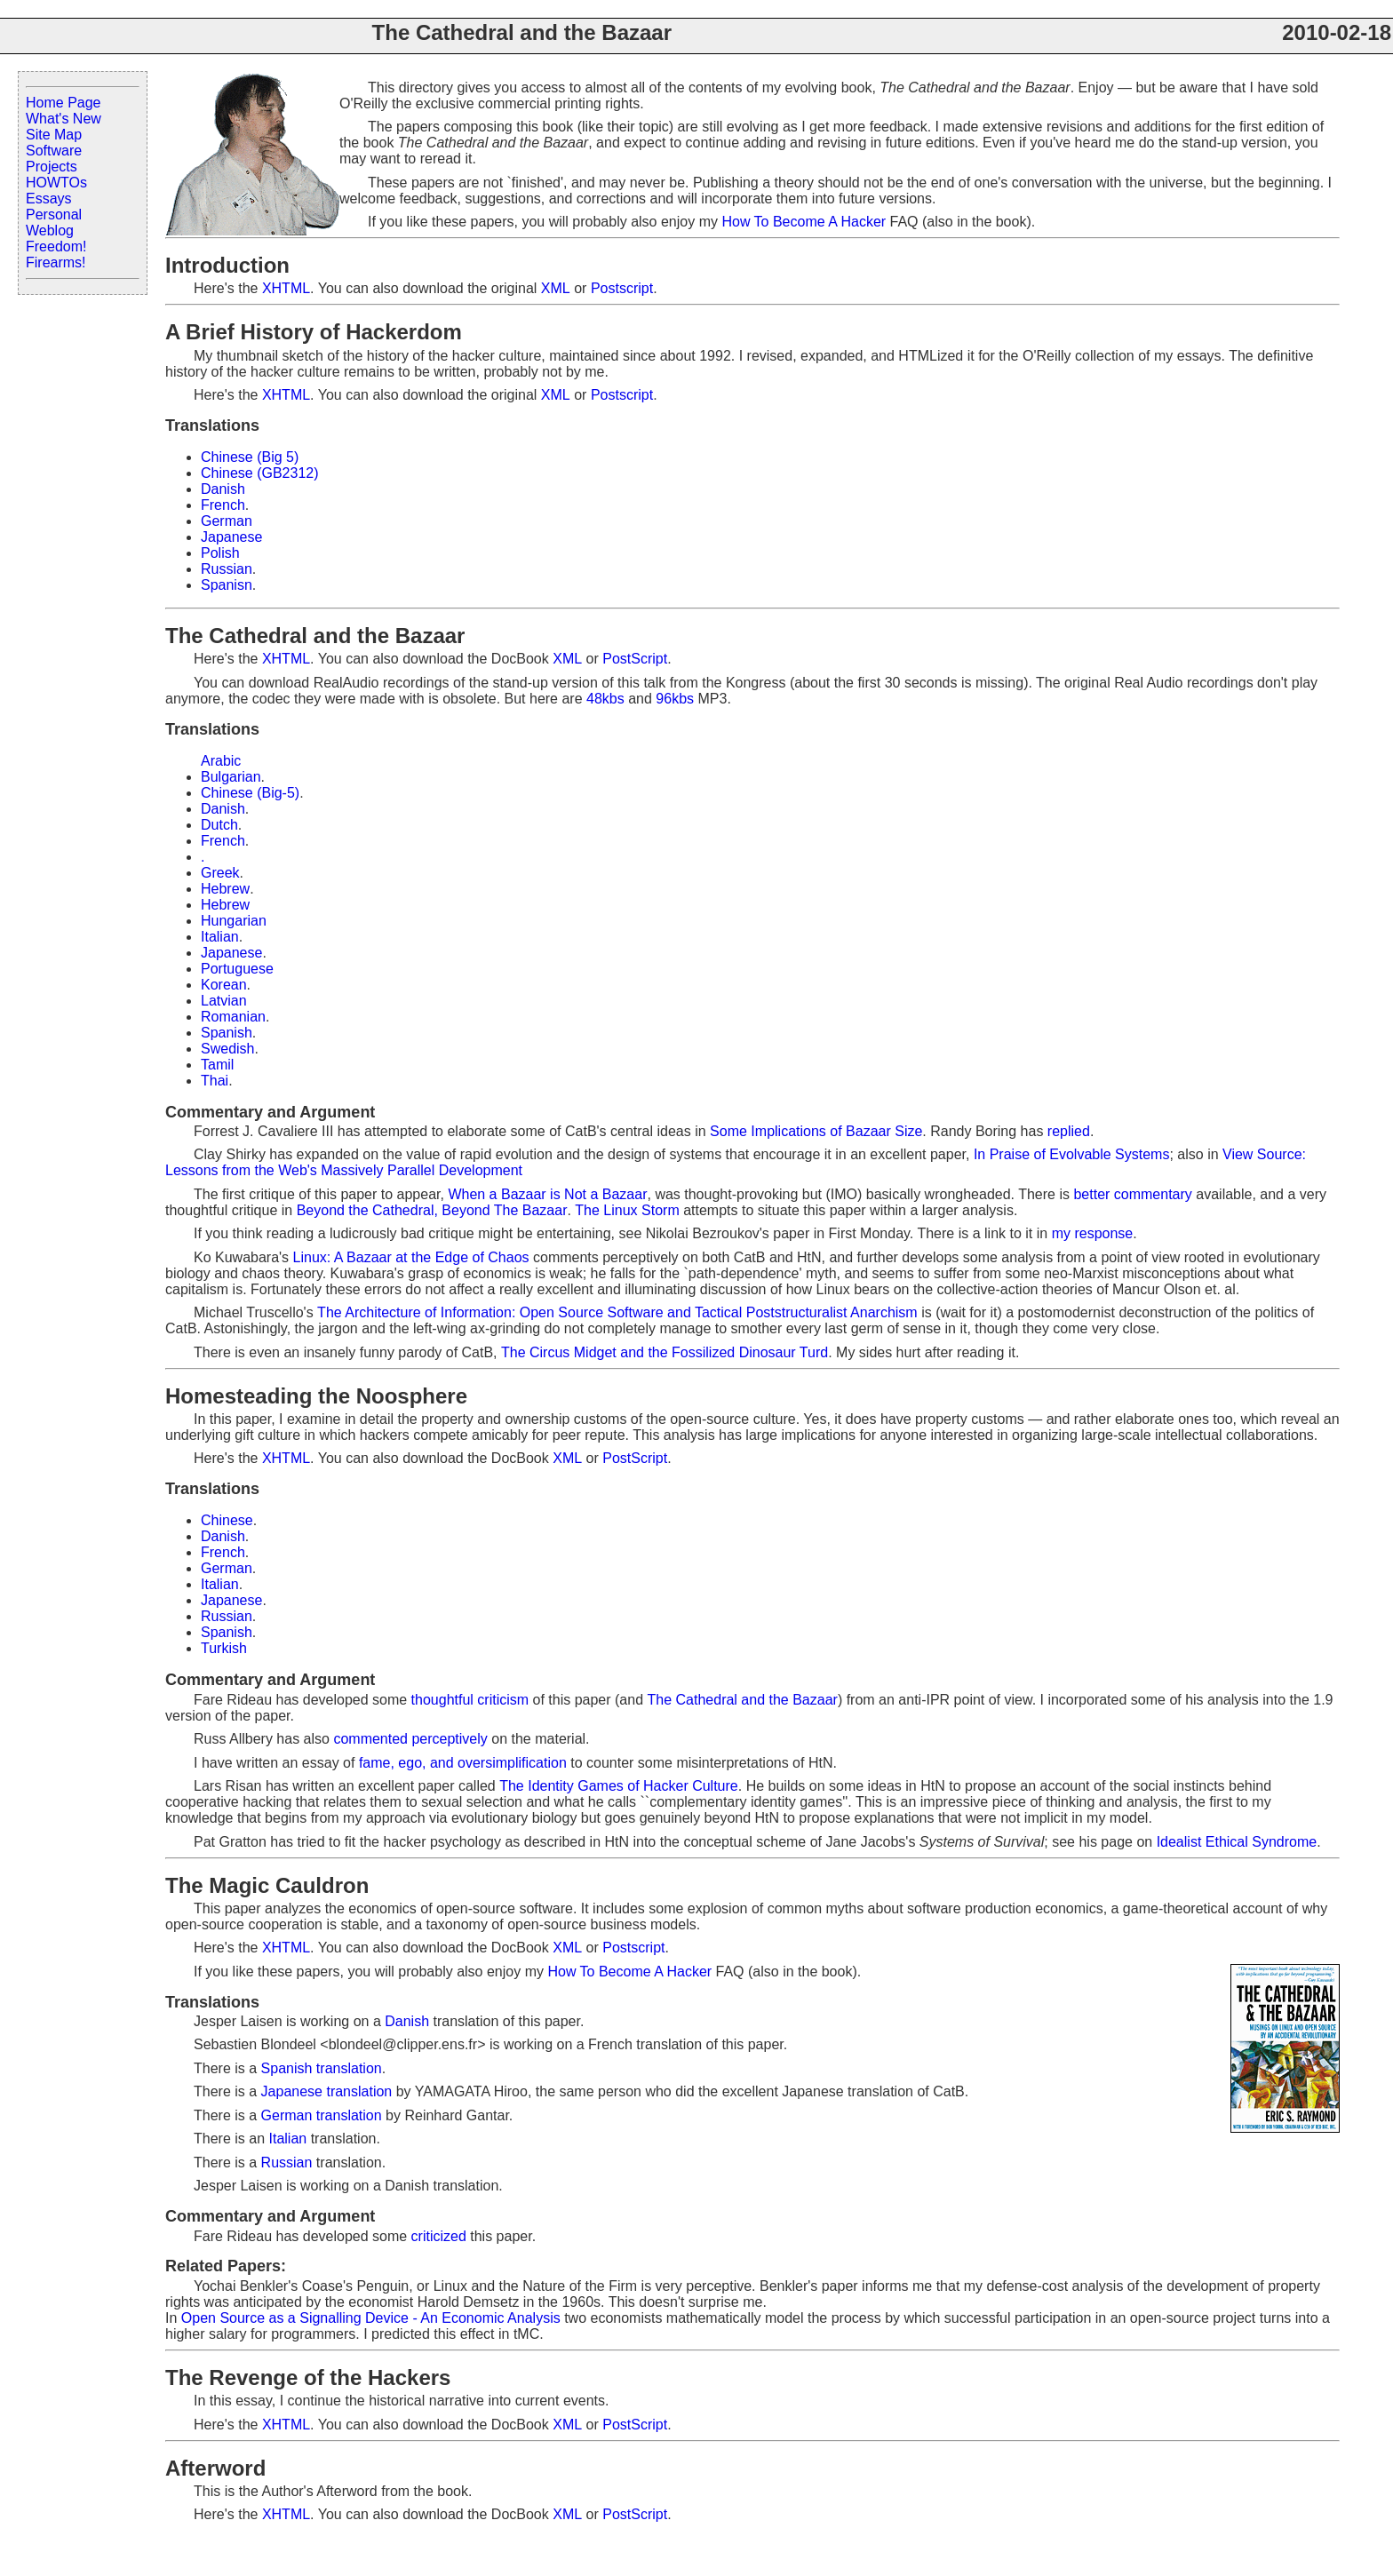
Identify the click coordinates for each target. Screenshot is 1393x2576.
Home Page (63, 102)
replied (1068, 1131)
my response (1093, 1233)
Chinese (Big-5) (250, 792)
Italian (220, 936)
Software (54, 150)
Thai (214, 1080)
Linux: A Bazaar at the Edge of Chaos (411, 1257)
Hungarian (234, 920)
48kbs (605, 698)
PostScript (634, 658)
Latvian (224, 1000)
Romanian (233, 1016)
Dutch (219, 824)
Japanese (231, 537)
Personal (54, 214)
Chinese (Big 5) (249, 457)
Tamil (217, 1064)
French (223, 505)
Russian (226, 568)
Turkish (224, 1648)
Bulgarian (231, 776)
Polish (220, 553)
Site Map (54, 134)
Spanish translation (321, 2068)
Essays (49, 198)
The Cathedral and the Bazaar (743, 1699)
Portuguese (237, 968)
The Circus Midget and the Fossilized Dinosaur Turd (664, 1352)
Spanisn (226, 584)
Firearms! (56, 262)
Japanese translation (327, 2091)
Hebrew (225, 888)
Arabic (221, 760)
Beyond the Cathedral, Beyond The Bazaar (432, 1210)
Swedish (227, 1048)
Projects (51, 166)
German (226, 521)
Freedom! (56, 246)
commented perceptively (410, 1738)
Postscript (622, 288)
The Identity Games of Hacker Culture (618, 1785)
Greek (220, 872)
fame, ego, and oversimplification (463, 1762)
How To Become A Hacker (803, 221)
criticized (438, 2236)
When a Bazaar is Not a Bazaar (547, 1194)
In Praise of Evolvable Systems (1072, 1154)
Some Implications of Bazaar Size (816, 1131)
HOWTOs (56, 182)
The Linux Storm (627, 1210)
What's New (63, 118)
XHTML (286, 288)
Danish (223, 489)
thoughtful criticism (470, 1699)
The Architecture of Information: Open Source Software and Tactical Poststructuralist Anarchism (617, 1312)
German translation (321, 2115)
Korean (224, 984)
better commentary (1132, 1194)
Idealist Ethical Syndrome (1237, 1841)
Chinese (227, 1520)
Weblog (50, 230)
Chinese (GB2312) (260, 473)
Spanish (226, 1032)
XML (555, 288)
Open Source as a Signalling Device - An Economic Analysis (371, 2318)
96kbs (675, 698)
